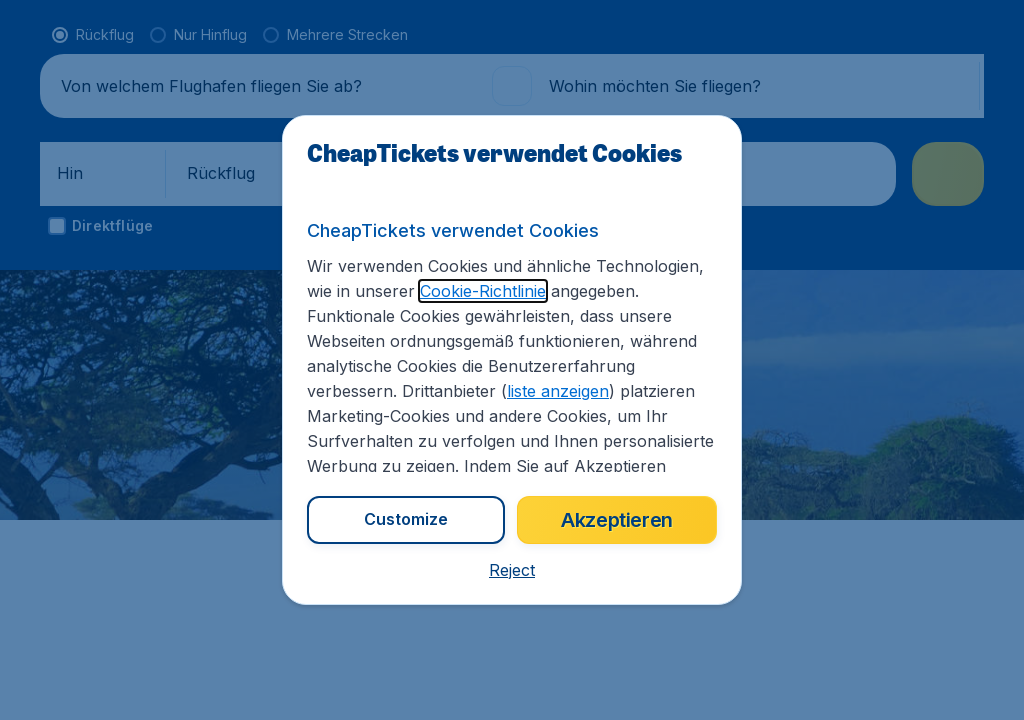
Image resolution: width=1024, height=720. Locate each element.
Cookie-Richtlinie (483, 291)
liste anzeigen (558, 391)
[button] (512, 570)
